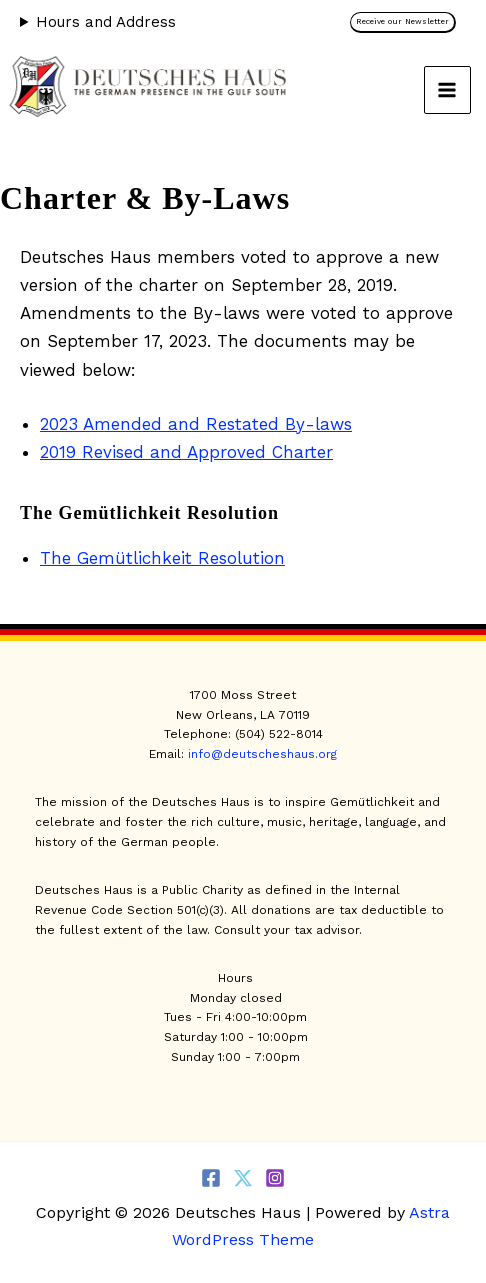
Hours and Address (106, 22)
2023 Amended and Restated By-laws (196, 424)
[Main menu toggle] (448, 90)
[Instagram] (275, 1178)
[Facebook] (211, 1178)
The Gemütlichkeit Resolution (162, 558)
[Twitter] (243, 1178)
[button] (408, 22)
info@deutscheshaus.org (262, 754)
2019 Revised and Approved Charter (186, 452)
